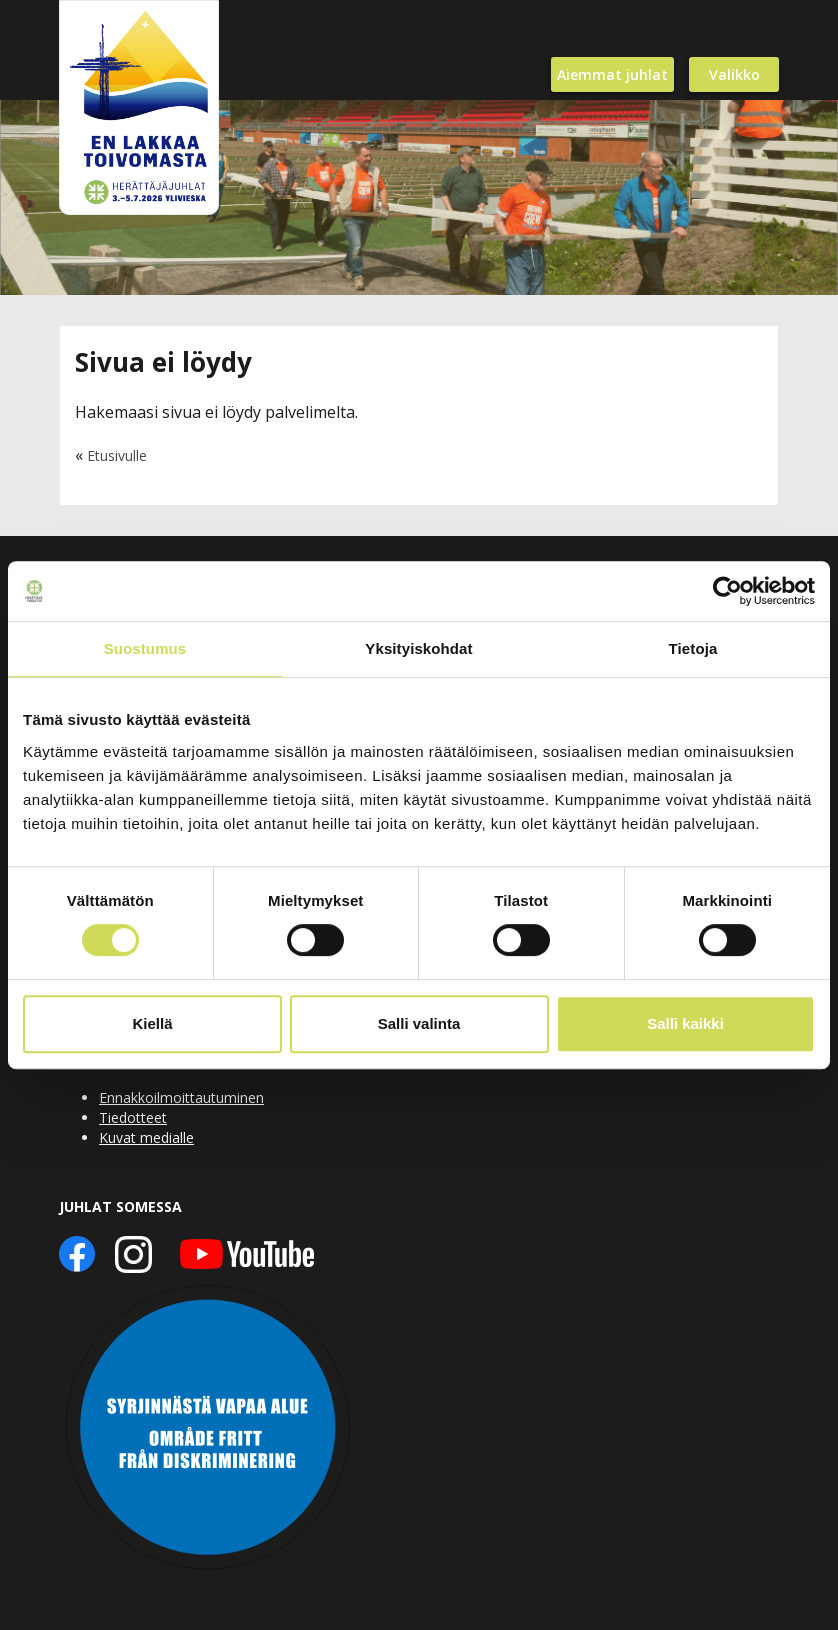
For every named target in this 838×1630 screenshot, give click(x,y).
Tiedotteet (133, 1117)
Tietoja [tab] (693, 648)
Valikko (734, 74)
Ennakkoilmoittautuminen (181, 1097)
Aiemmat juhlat (612, 74)
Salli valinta (419, 1023)
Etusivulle (117, 455)
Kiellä (152, 1023)
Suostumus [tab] (145, 648)
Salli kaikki (685, 1023)
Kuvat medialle (146, 1137)
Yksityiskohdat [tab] (418, 648)
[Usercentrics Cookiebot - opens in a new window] (727, 591)
